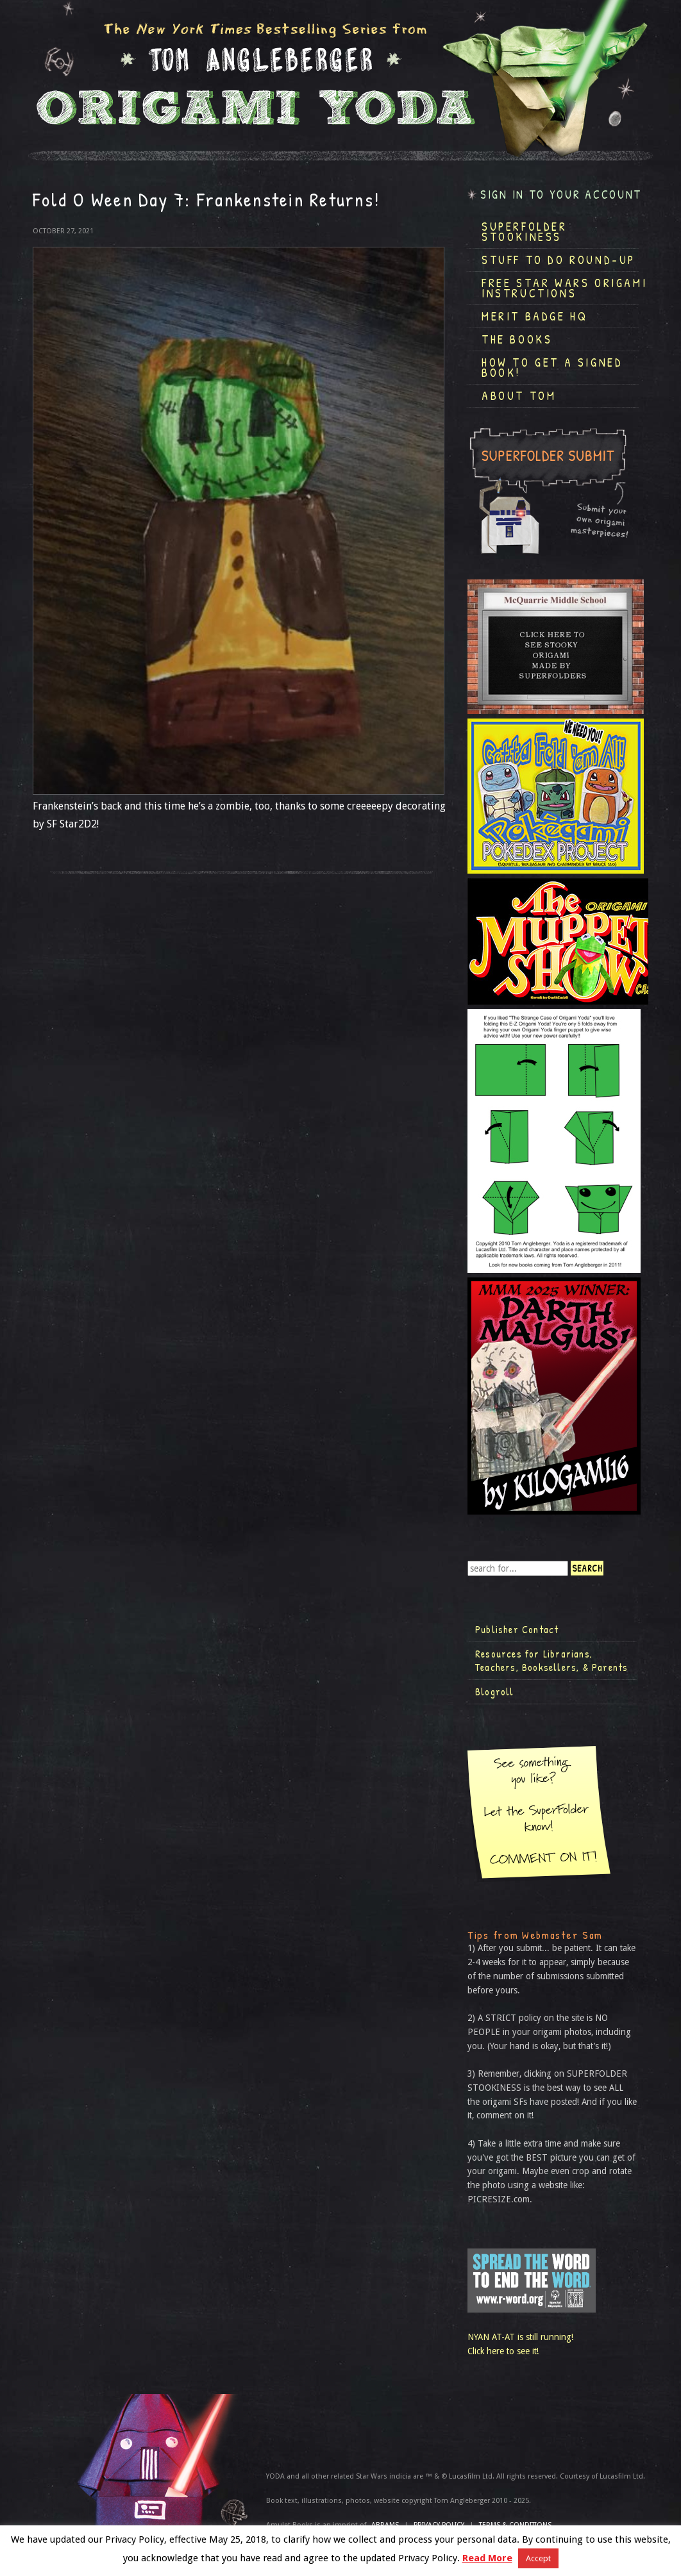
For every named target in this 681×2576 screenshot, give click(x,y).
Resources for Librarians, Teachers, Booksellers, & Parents (551, 1661)
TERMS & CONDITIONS (515, 2525)
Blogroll (494, 1691)
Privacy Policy (439, 2525)
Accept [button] (538, 2558)
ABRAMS (385, 2525)
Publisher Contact (517, 1629)
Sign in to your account (561, 195)
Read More (487, 2558)
